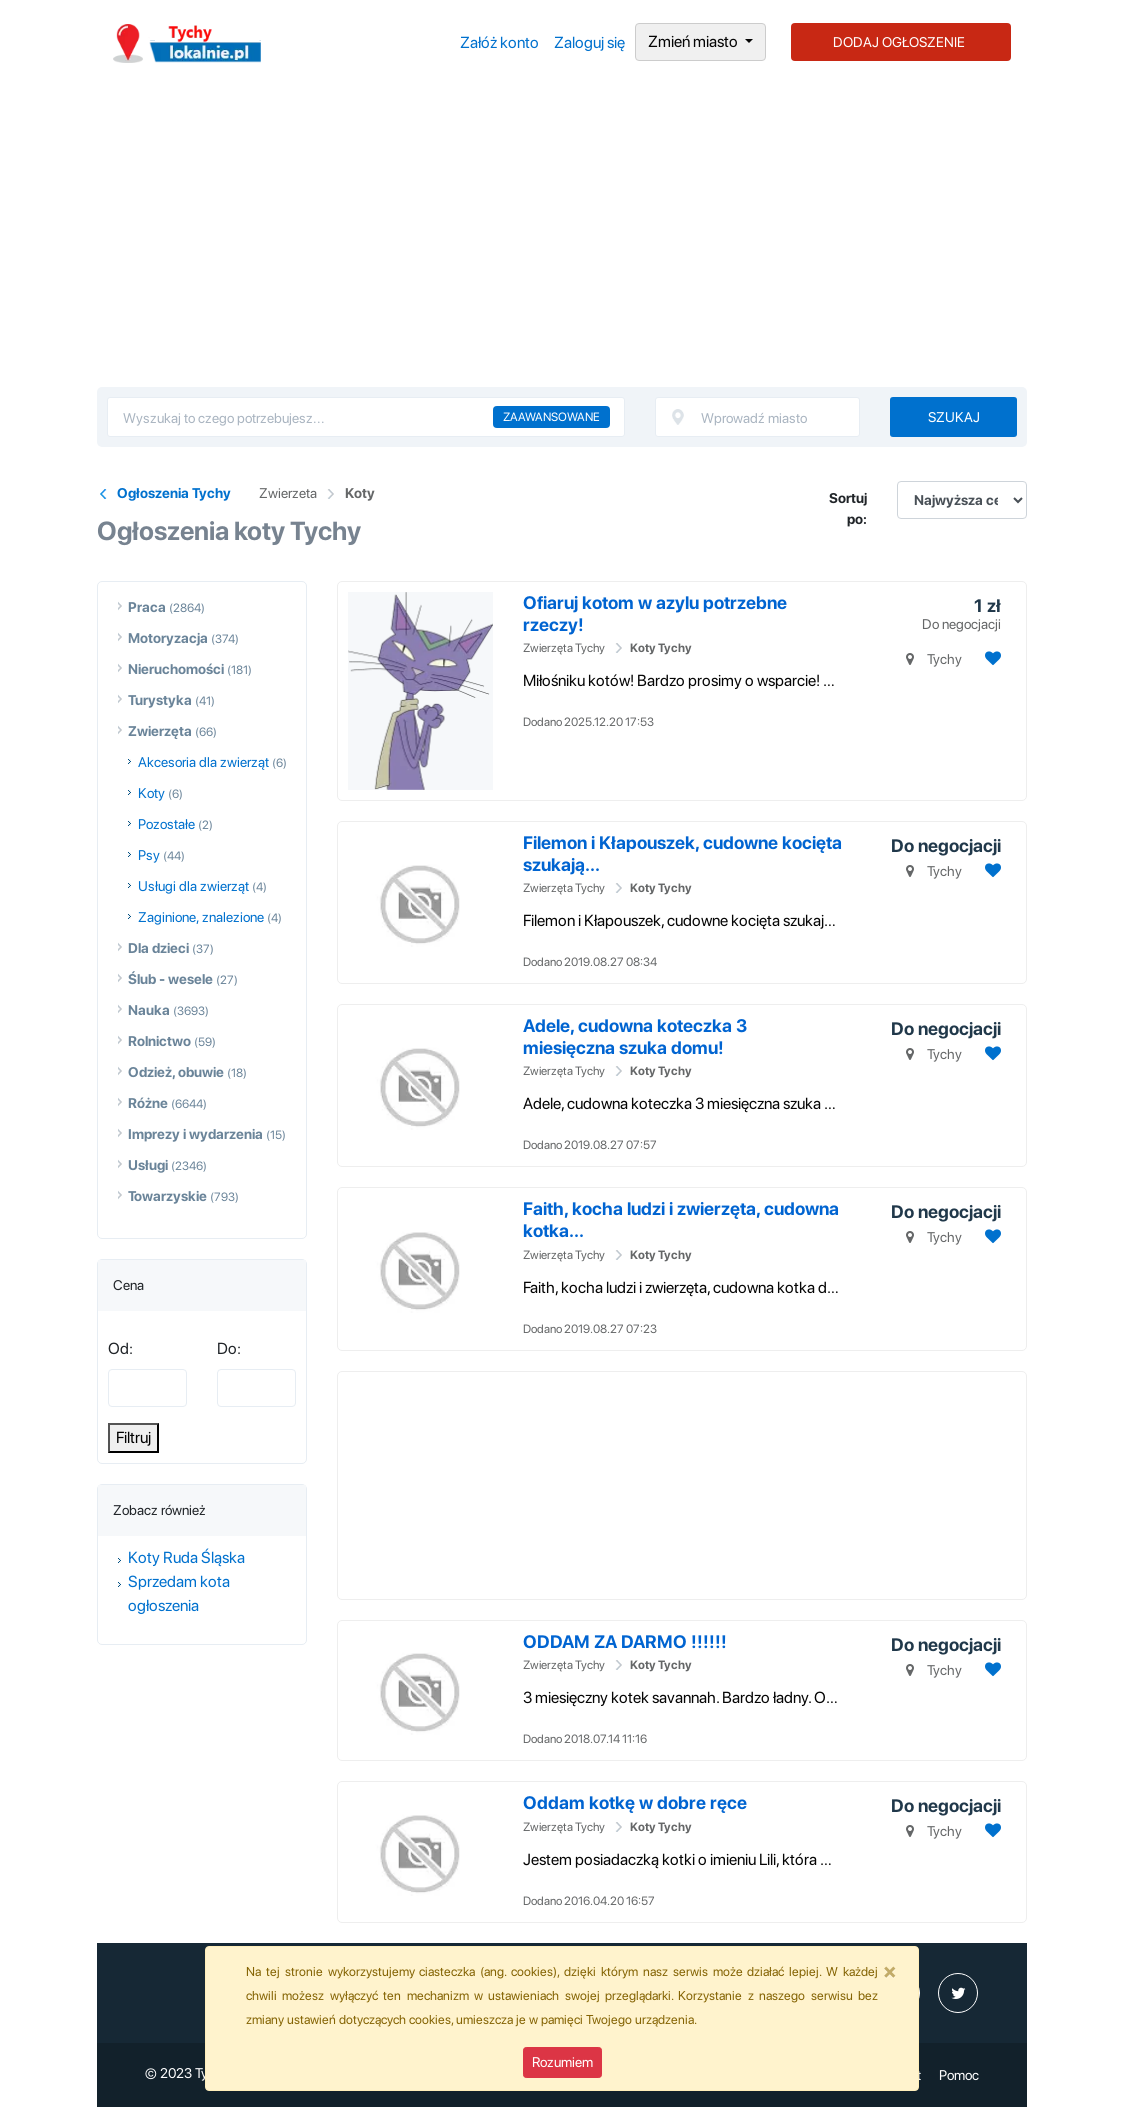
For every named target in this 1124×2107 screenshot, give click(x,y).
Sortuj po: (848, 508)
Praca (147, 607)
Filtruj (133, 1437)
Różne (148, 1103)
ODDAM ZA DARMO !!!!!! (625, 1641)
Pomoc (959, 2075)
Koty (360, 493)
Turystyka (160, 700)
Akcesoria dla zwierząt (203, 762)
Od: (120, 1348)
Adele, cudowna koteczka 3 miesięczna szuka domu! (635, 1036)
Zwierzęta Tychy (564, 648)
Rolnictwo (159, 1041)
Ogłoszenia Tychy (174, 493)
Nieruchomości (176, 669)
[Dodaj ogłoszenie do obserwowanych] (990, 658)
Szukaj (954, 417)
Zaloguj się (589, 42)
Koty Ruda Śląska (186, 1557)
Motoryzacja (168, 638)
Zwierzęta (160, 731)
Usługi (148, 1165)
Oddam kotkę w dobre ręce (635, 1802)
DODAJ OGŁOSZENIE (899, 42)
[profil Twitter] (958, 1993)
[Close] (890, 1971)
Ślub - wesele (170, 979)
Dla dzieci (158, 948)
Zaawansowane (551, 417)
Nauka (149, 1010)
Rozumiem (562, 2062)
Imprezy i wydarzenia (195, 1134)
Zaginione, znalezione (201, 917)
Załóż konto (499, 42)
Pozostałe (166, 824)
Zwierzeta (288, 493)
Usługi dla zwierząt (193, 886)
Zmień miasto (694, 41)
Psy (149, 855)
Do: (229, 1348)
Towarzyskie (167, 1196)
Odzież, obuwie (176, 1072)
